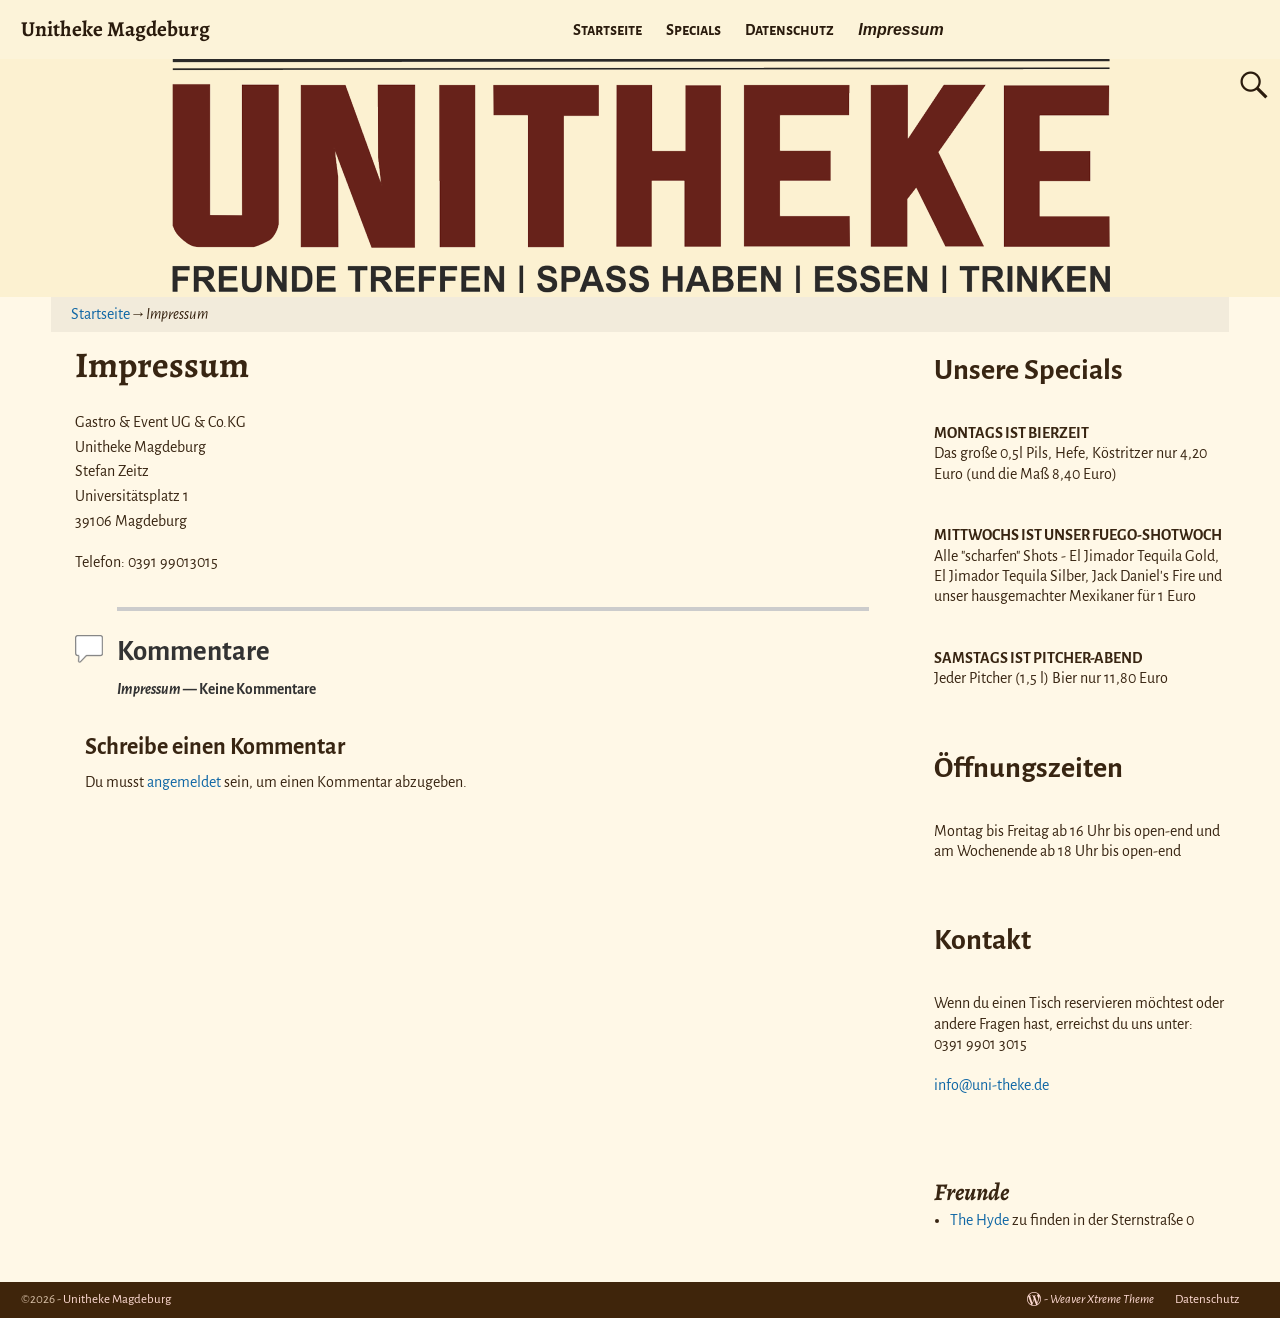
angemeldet (184, 782)
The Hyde (979, 1220)
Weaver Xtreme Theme (1102, 1299)
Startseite (607, 30)
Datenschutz (789, 30)
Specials (693, 30)
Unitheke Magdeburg (115, 28)
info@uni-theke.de (991, 1085)
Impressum (900, 29)
